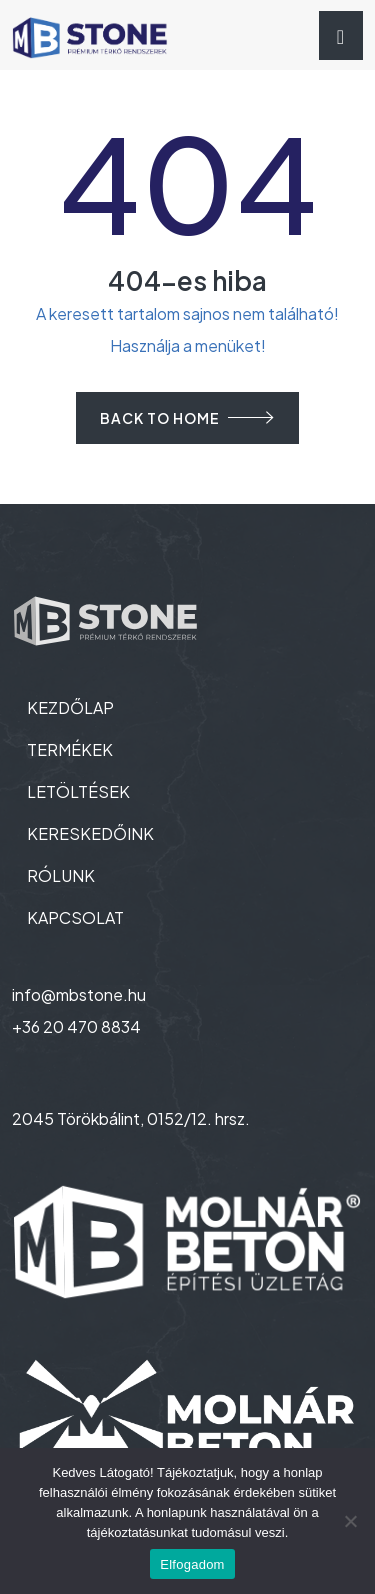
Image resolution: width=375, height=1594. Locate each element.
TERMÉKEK (70, 749)
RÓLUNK (61, 875)
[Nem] (350, 1521)
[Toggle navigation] (341, 35)
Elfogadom (192, 1564)
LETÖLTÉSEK (78, 791)
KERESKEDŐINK (90, 833)
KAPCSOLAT (75, 917)
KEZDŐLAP (70, 707)
